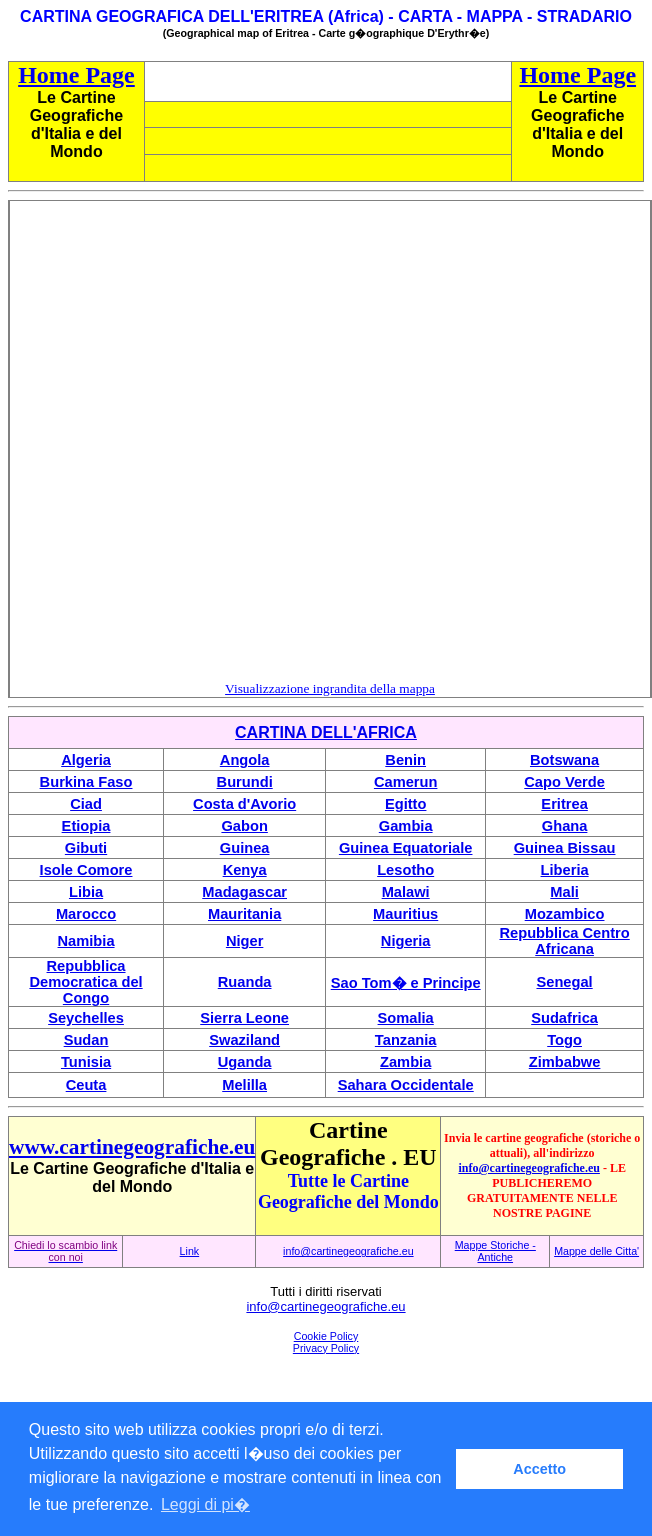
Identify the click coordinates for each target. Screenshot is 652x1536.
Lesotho (405, 870)
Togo (564, 1040)
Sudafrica (564, 1018)
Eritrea (564, 804)
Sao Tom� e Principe (406, 983)
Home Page (76, 75)
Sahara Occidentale (406, 1085)
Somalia (406, 1018)
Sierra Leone (244, 1018)
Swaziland (244, 1040)
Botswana (564, 760)
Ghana (565, 826)
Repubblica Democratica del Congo (85, 982)
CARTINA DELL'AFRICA (326, 732)
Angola (245, 760)
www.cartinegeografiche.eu (132, 1147)
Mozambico (565, 914)
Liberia (565, 870)
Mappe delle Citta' (596, 1251)
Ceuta (86, 1085)
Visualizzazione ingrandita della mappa (330, 688)
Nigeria (406, 941)
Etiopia (86, 826)
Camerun (406, 782)
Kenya (245, 870)
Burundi (245, 782)
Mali (564, 892)
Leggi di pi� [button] (205, 1504)
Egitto (406, 804)
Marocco (86, 914)
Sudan (86, 1040)
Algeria (86, 760)
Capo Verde (564, 782)
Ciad (86, 804)
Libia (86, 892)
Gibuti (86, 848)
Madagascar (244, 892)
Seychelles (86, 1018)
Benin (405, 760)
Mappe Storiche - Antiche (495, 1251)
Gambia (406, 826)
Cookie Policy (326, 1336)
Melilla (244, 1085)
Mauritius (405, 914)
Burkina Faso (86, 782)
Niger (244, 941)
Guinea (245, 848)
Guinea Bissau (565, 848)
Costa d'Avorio (244, 804)
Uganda (245, 1062)
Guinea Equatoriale (406, 848)
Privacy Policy (326, 1348)
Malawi (406, 892)
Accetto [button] (539, 1469)
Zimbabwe (565, 1062)
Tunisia (86, 1062)
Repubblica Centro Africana (564, 941)
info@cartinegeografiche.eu (528, 1168)
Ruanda (245, 982)
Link (190, 1251)
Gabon (244, 826)
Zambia (405, 1062)
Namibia (86, 941)
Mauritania (244, 914)
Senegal (564, 982)
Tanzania (406, 1040)
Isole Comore (86, 870)
